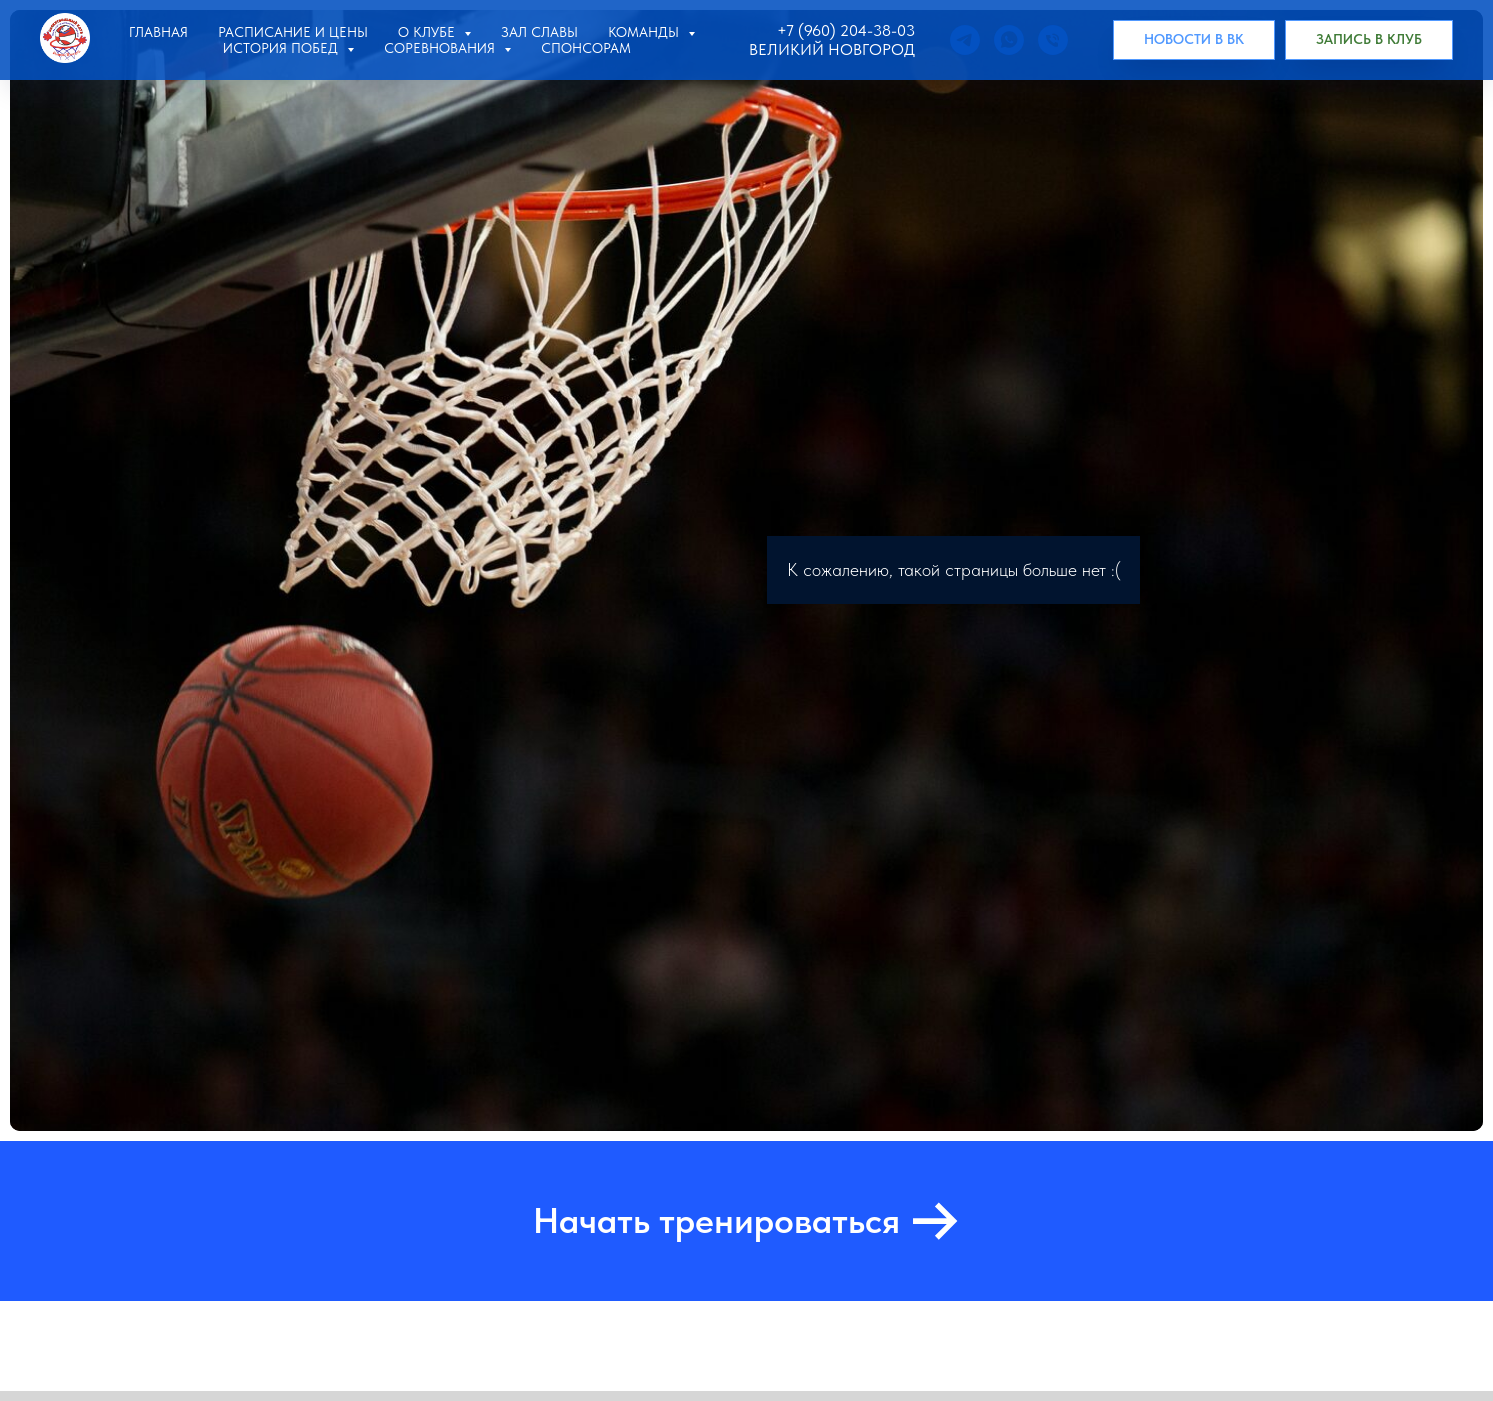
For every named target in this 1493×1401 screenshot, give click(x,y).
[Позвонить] (1053, 40)
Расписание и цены (293, 32)
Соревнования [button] (441, 48)
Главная (158, 32)
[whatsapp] (1009, 40)
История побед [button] (282, 48)
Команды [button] (645, 32)
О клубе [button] (428, 32)
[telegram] (965, 40)
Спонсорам (586, 48)
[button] (1369, 40)
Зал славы (539, 32)
